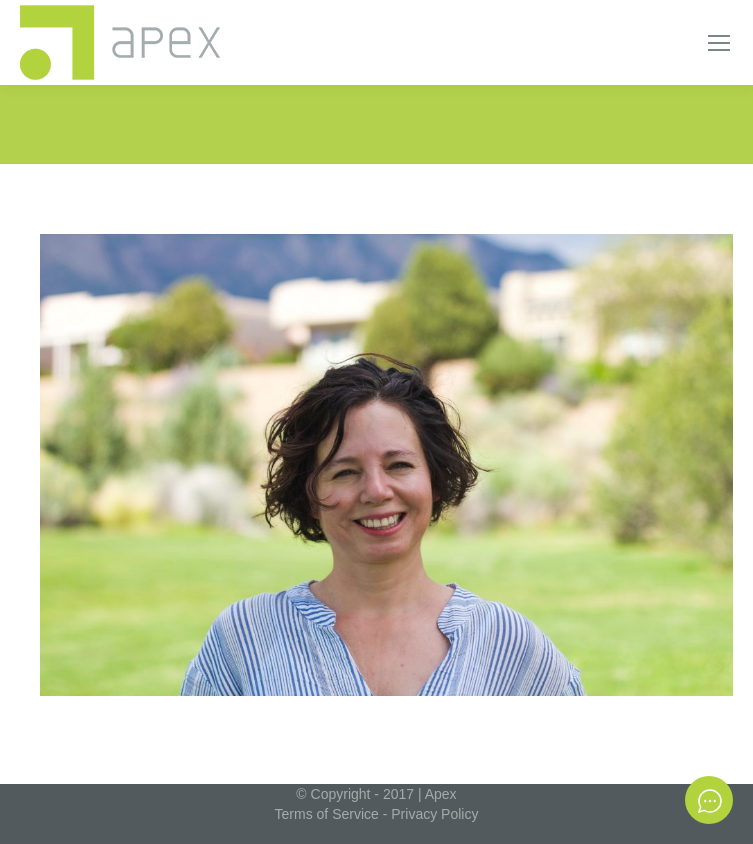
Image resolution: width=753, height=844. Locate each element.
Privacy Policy (434, 814)
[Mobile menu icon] (719, 43)
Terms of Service (327, 814)
